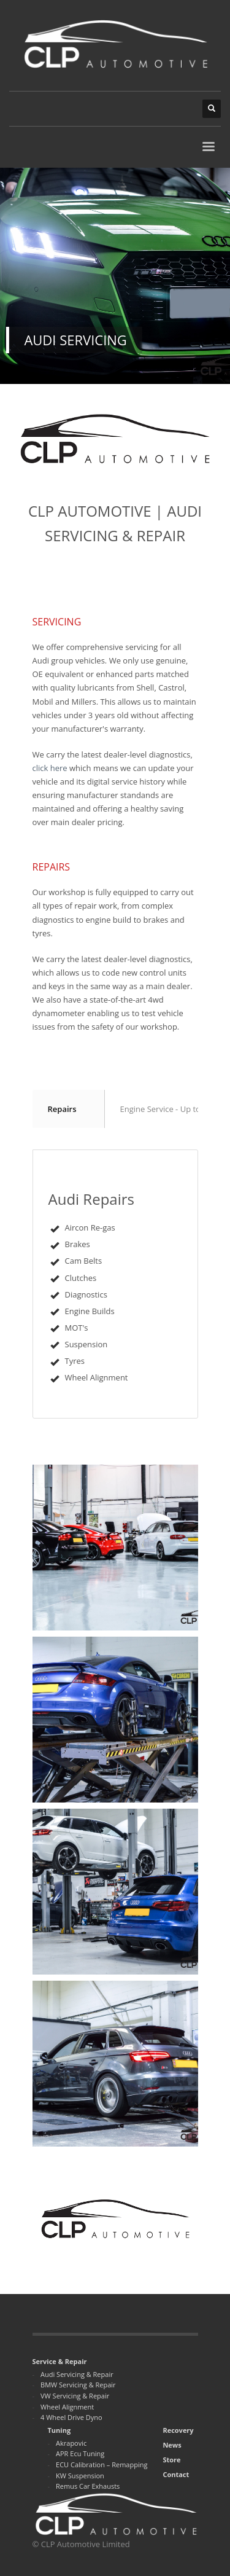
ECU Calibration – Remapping (101, 2464)
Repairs (62, 1108)
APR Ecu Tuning (80, 2453)
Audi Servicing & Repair (76, 2374)
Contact (176, 2474)
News (172, 2444)
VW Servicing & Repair (74, 2395)
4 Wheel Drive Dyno (71, 2417)
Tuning (59, 2430)
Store (171, 2459)
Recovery (178, 2430)
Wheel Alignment (67, 2406)
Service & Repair (60, 2361)
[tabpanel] (115, 276)
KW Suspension (80, 2475)
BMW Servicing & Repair (78, 2384)
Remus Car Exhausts (88, 2486)
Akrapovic (71, 2443)
